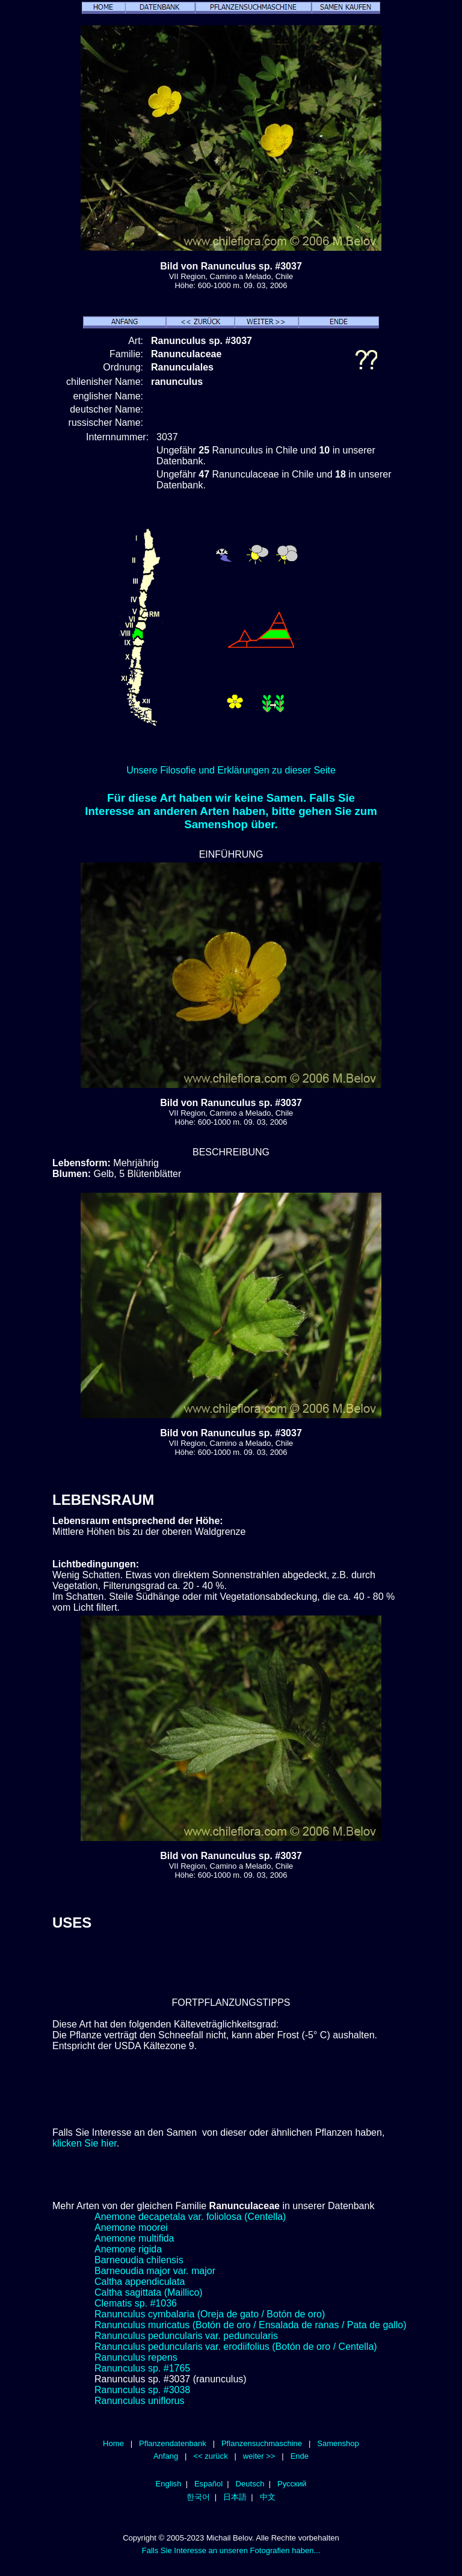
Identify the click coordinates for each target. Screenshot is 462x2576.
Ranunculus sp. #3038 (142, 2390)
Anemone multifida (134, 2238)
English (169, 2483)
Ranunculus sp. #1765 (142, 2368)
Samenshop (338, 2443)
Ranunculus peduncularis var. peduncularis (186, 2336)
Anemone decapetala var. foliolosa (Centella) (190, 2217)
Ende (300, 2456)
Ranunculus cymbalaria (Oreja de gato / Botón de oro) (209, 2314)
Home (113, 2443)
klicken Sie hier (84, 2143)
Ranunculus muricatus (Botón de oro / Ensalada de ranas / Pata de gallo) (250, 2325)
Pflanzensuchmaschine (261, 2443)
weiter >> (259, 2456)
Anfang (165, 2456)
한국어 (198, 2496)
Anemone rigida (128, 2249)
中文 (268, 2496)
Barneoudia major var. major (154, 2271)
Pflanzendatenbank (172, 2443)
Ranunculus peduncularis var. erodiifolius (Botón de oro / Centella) (235, 2346)
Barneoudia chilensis (138, 2260)
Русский (291, 2483)
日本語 (235, 2496)
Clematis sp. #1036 (135, 2303)
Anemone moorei (131, 2227)
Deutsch (250, 2483)
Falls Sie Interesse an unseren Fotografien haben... (231, 2550)
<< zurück (210, 2456)
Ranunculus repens (135, 2357)
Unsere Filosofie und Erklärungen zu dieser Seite (231, 770)
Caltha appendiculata (139, 2281)
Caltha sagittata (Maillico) (148, 2292)
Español (208, 2483)
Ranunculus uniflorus (139, 2401)
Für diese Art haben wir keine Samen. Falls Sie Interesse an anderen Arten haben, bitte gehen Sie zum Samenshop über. (231, 811)
